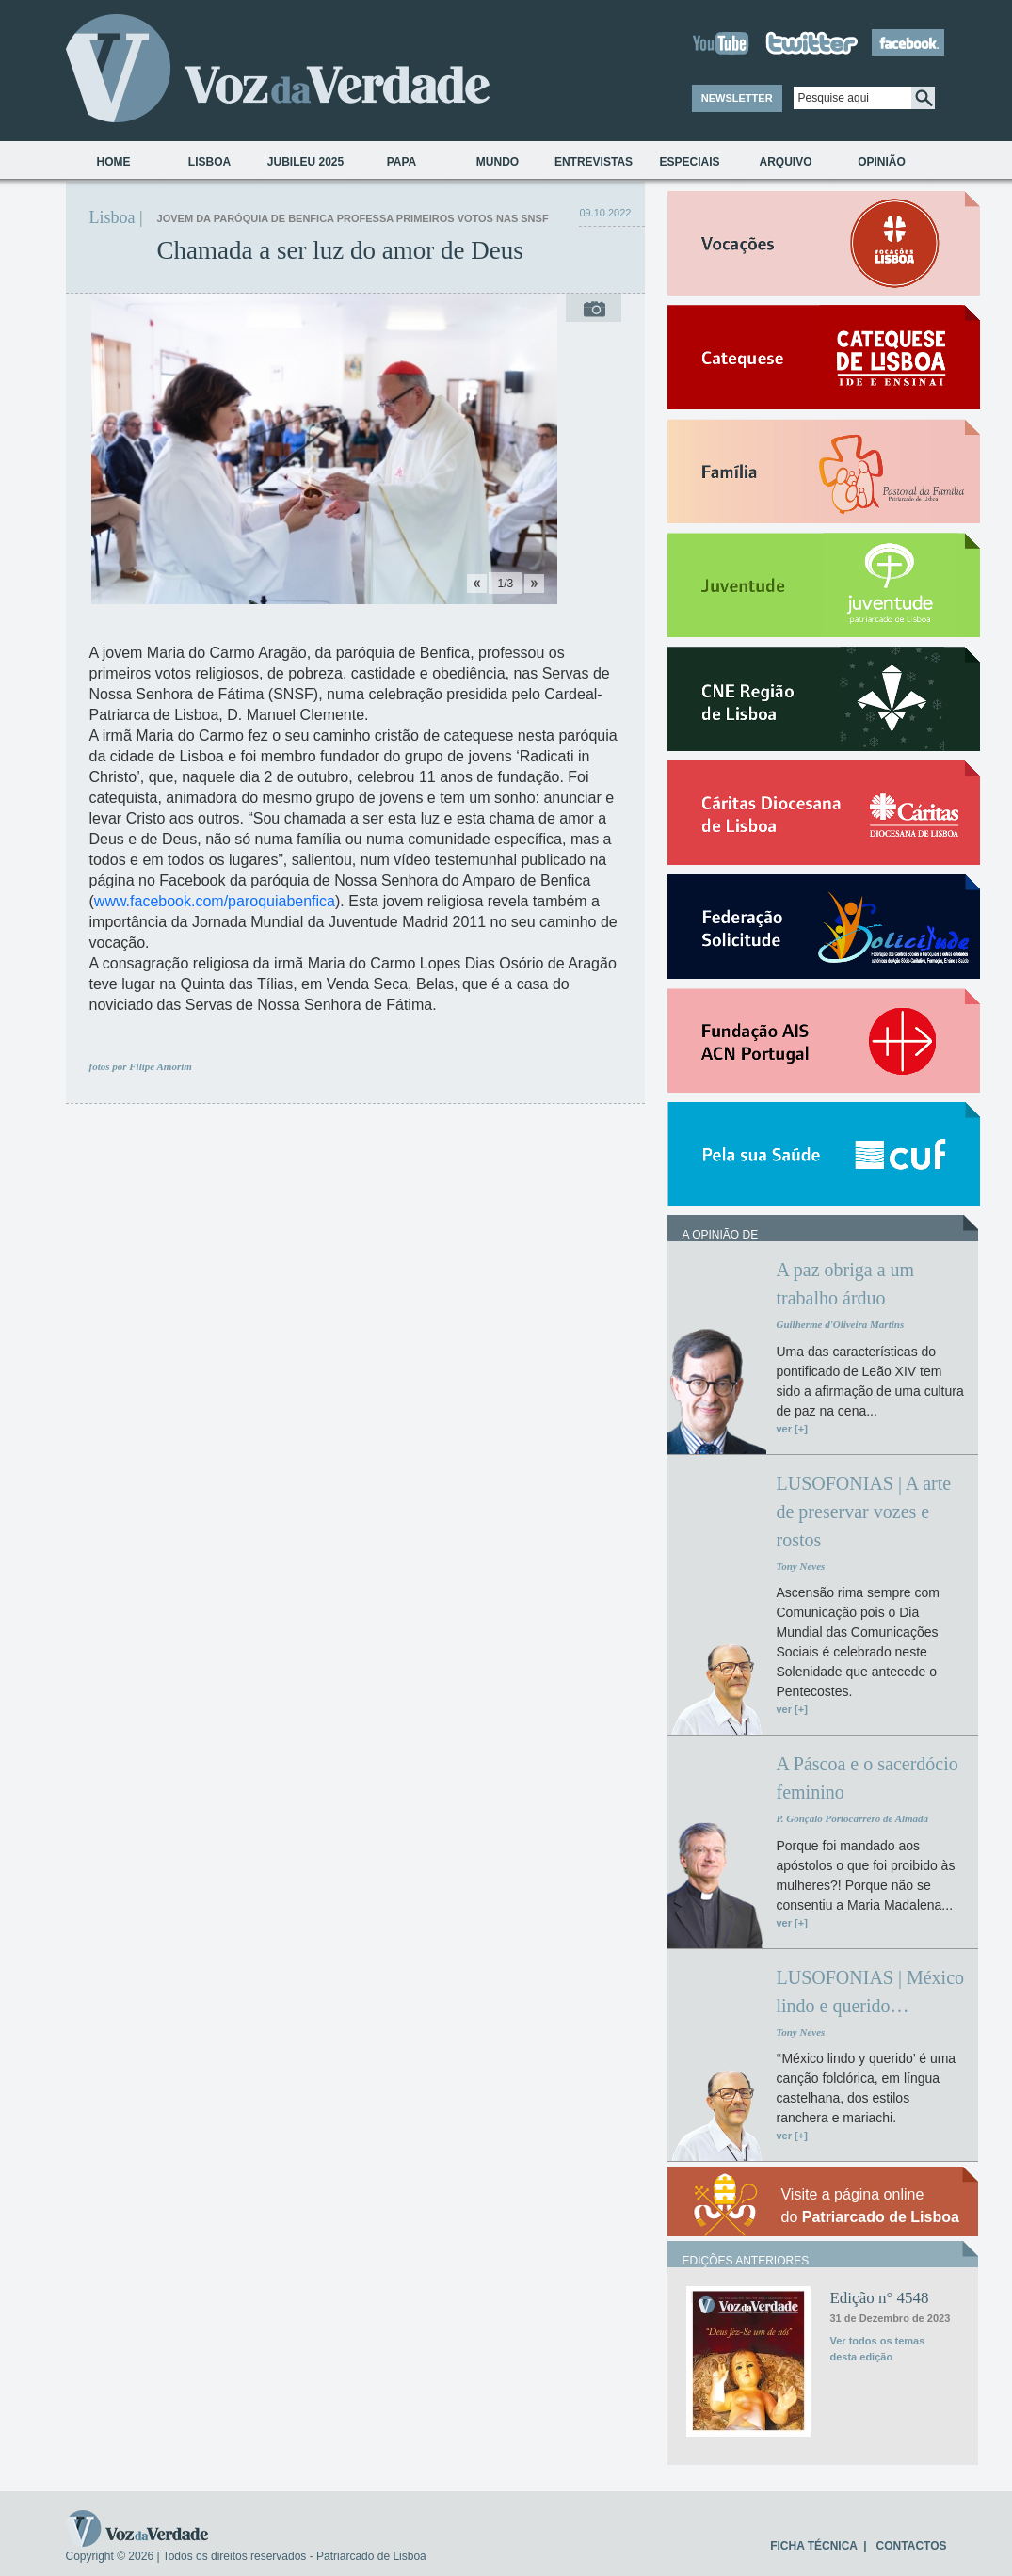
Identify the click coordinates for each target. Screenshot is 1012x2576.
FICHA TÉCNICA (813, 2545)
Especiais (689, 161)
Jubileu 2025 (305, 161)
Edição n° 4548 (878, 2298)
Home (114, 161)
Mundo (497, 161)
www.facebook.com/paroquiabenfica (214, 901)
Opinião (882, 161)
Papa (402, 161)
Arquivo (785, 161)
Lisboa (209, 161)
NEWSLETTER (737, 98)
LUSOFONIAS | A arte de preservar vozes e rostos (863, 1511)
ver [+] (791, 1428)
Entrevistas (593, 161)
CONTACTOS (911, 2545)
